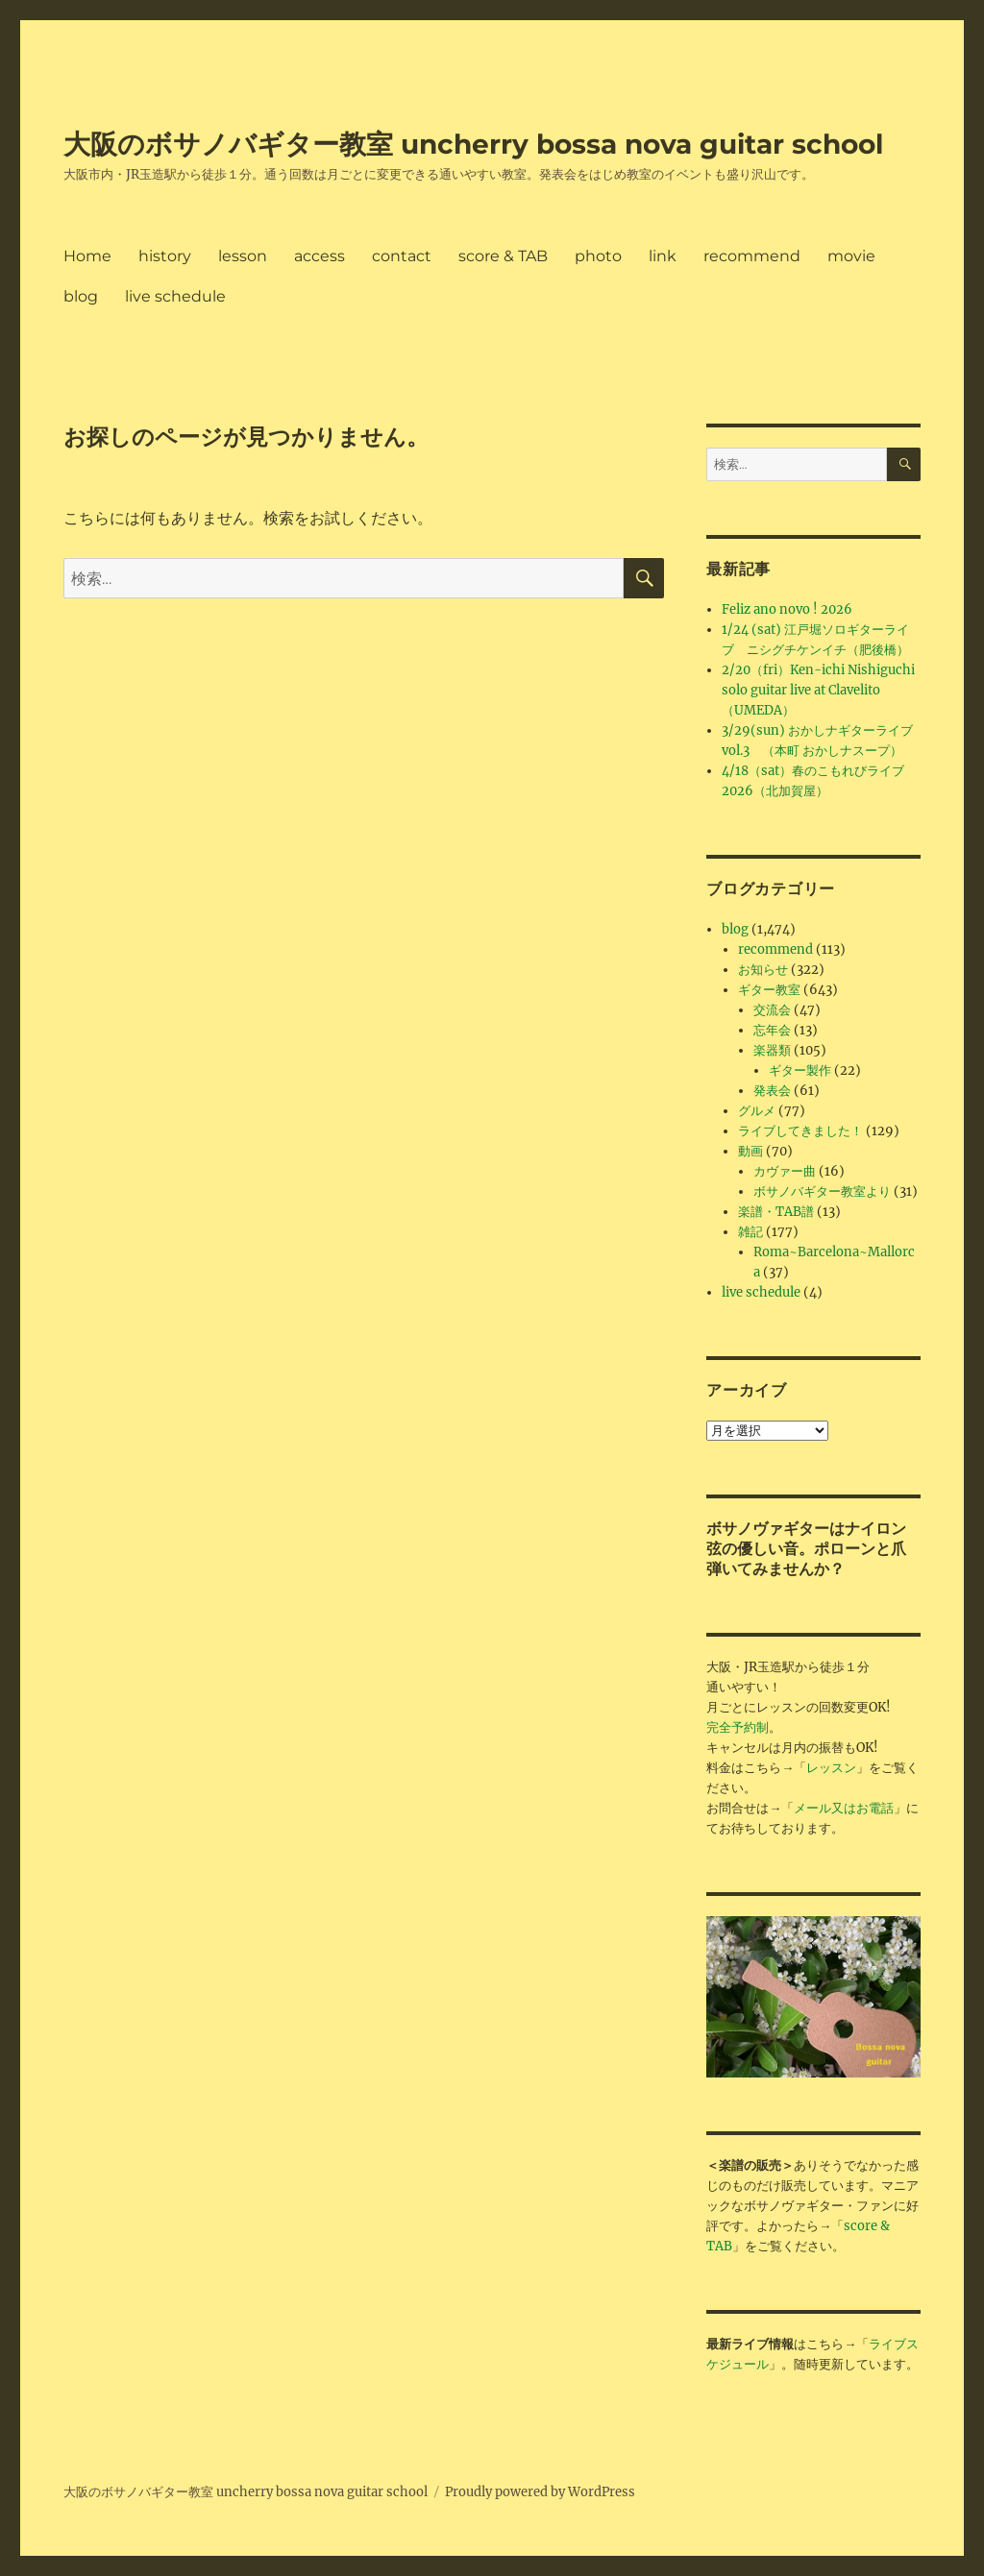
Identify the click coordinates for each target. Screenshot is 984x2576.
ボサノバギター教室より (822, 1191)
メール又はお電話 (844, 1808)
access (319, 256)
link (662, 256)
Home (87, 256)
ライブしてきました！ (800, 1131)
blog (80, 296)
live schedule (175, 296)
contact (401, 256)
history (164, 256)
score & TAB (503, 256)
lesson (242, 256)
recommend (751, 256)
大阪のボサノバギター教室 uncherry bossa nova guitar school (473, 144)
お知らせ (763, 969)
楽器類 (772, 1050)
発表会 (772, 1090)
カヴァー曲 (784, 1171)
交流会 (772, 1010)
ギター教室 (769, 990)
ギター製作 (800, 1070)
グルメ (756, 1111)
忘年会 (772, 1030)
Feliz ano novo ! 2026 (787, 609)
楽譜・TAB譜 (776, 1211)
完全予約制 (737, 1727)
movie (851, 256)
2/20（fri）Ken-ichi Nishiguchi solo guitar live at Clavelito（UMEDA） (818, 690)
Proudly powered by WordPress (540, 2492)
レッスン (831, 1768)
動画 (750, 1151)
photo (598, 256)
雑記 (750, 1232)
